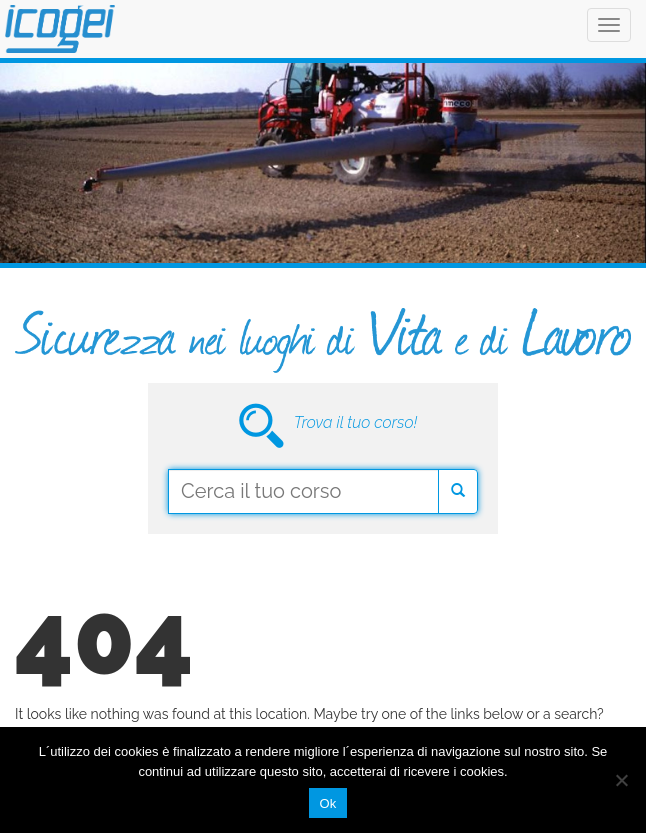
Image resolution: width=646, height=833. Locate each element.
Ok (327, 803)
